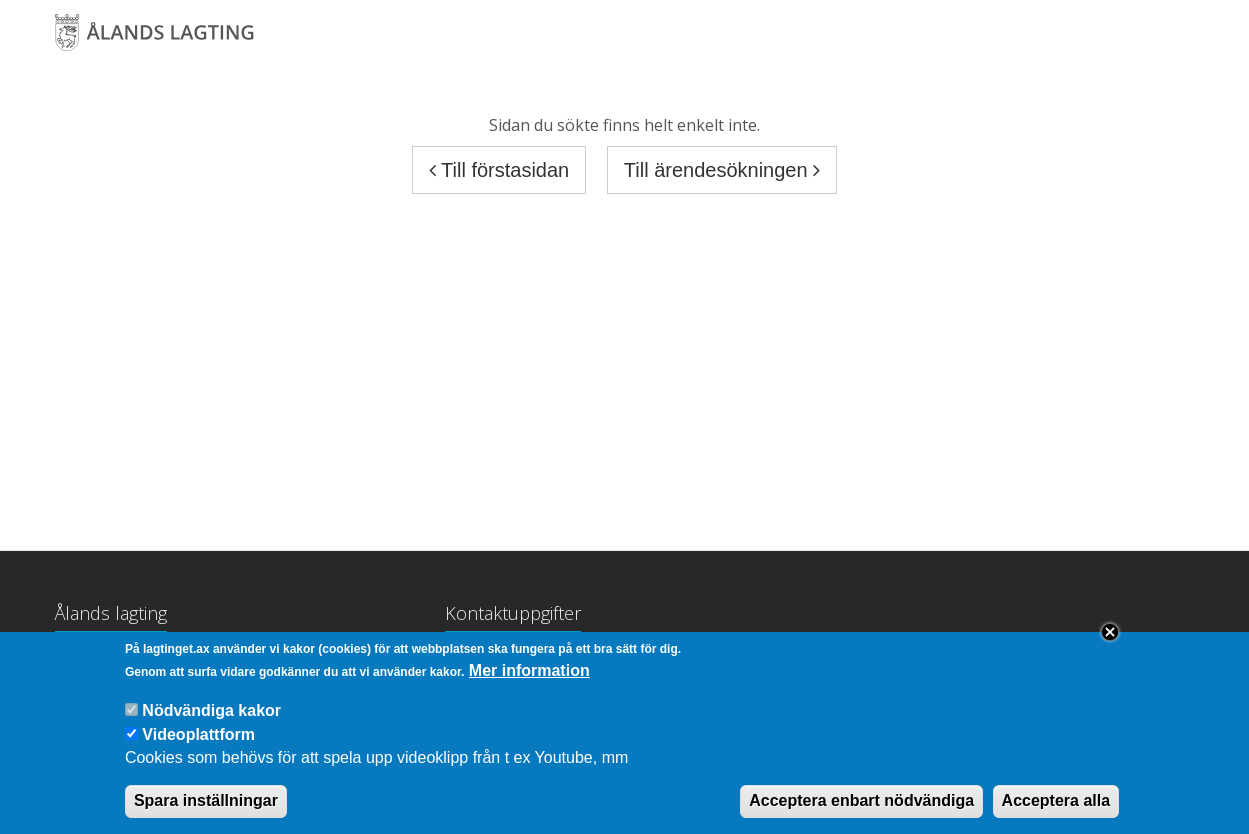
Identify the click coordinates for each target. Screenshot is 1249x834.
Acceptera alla (1056, 814)
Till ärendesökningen (722, 170)
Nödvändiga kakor (211, 724)
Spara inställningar (206, 814)
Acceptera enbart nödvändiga (861, 814)
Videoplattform (198, 748)
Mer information (529, 684)
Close (1110, 646)
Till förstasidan (499, 170)
